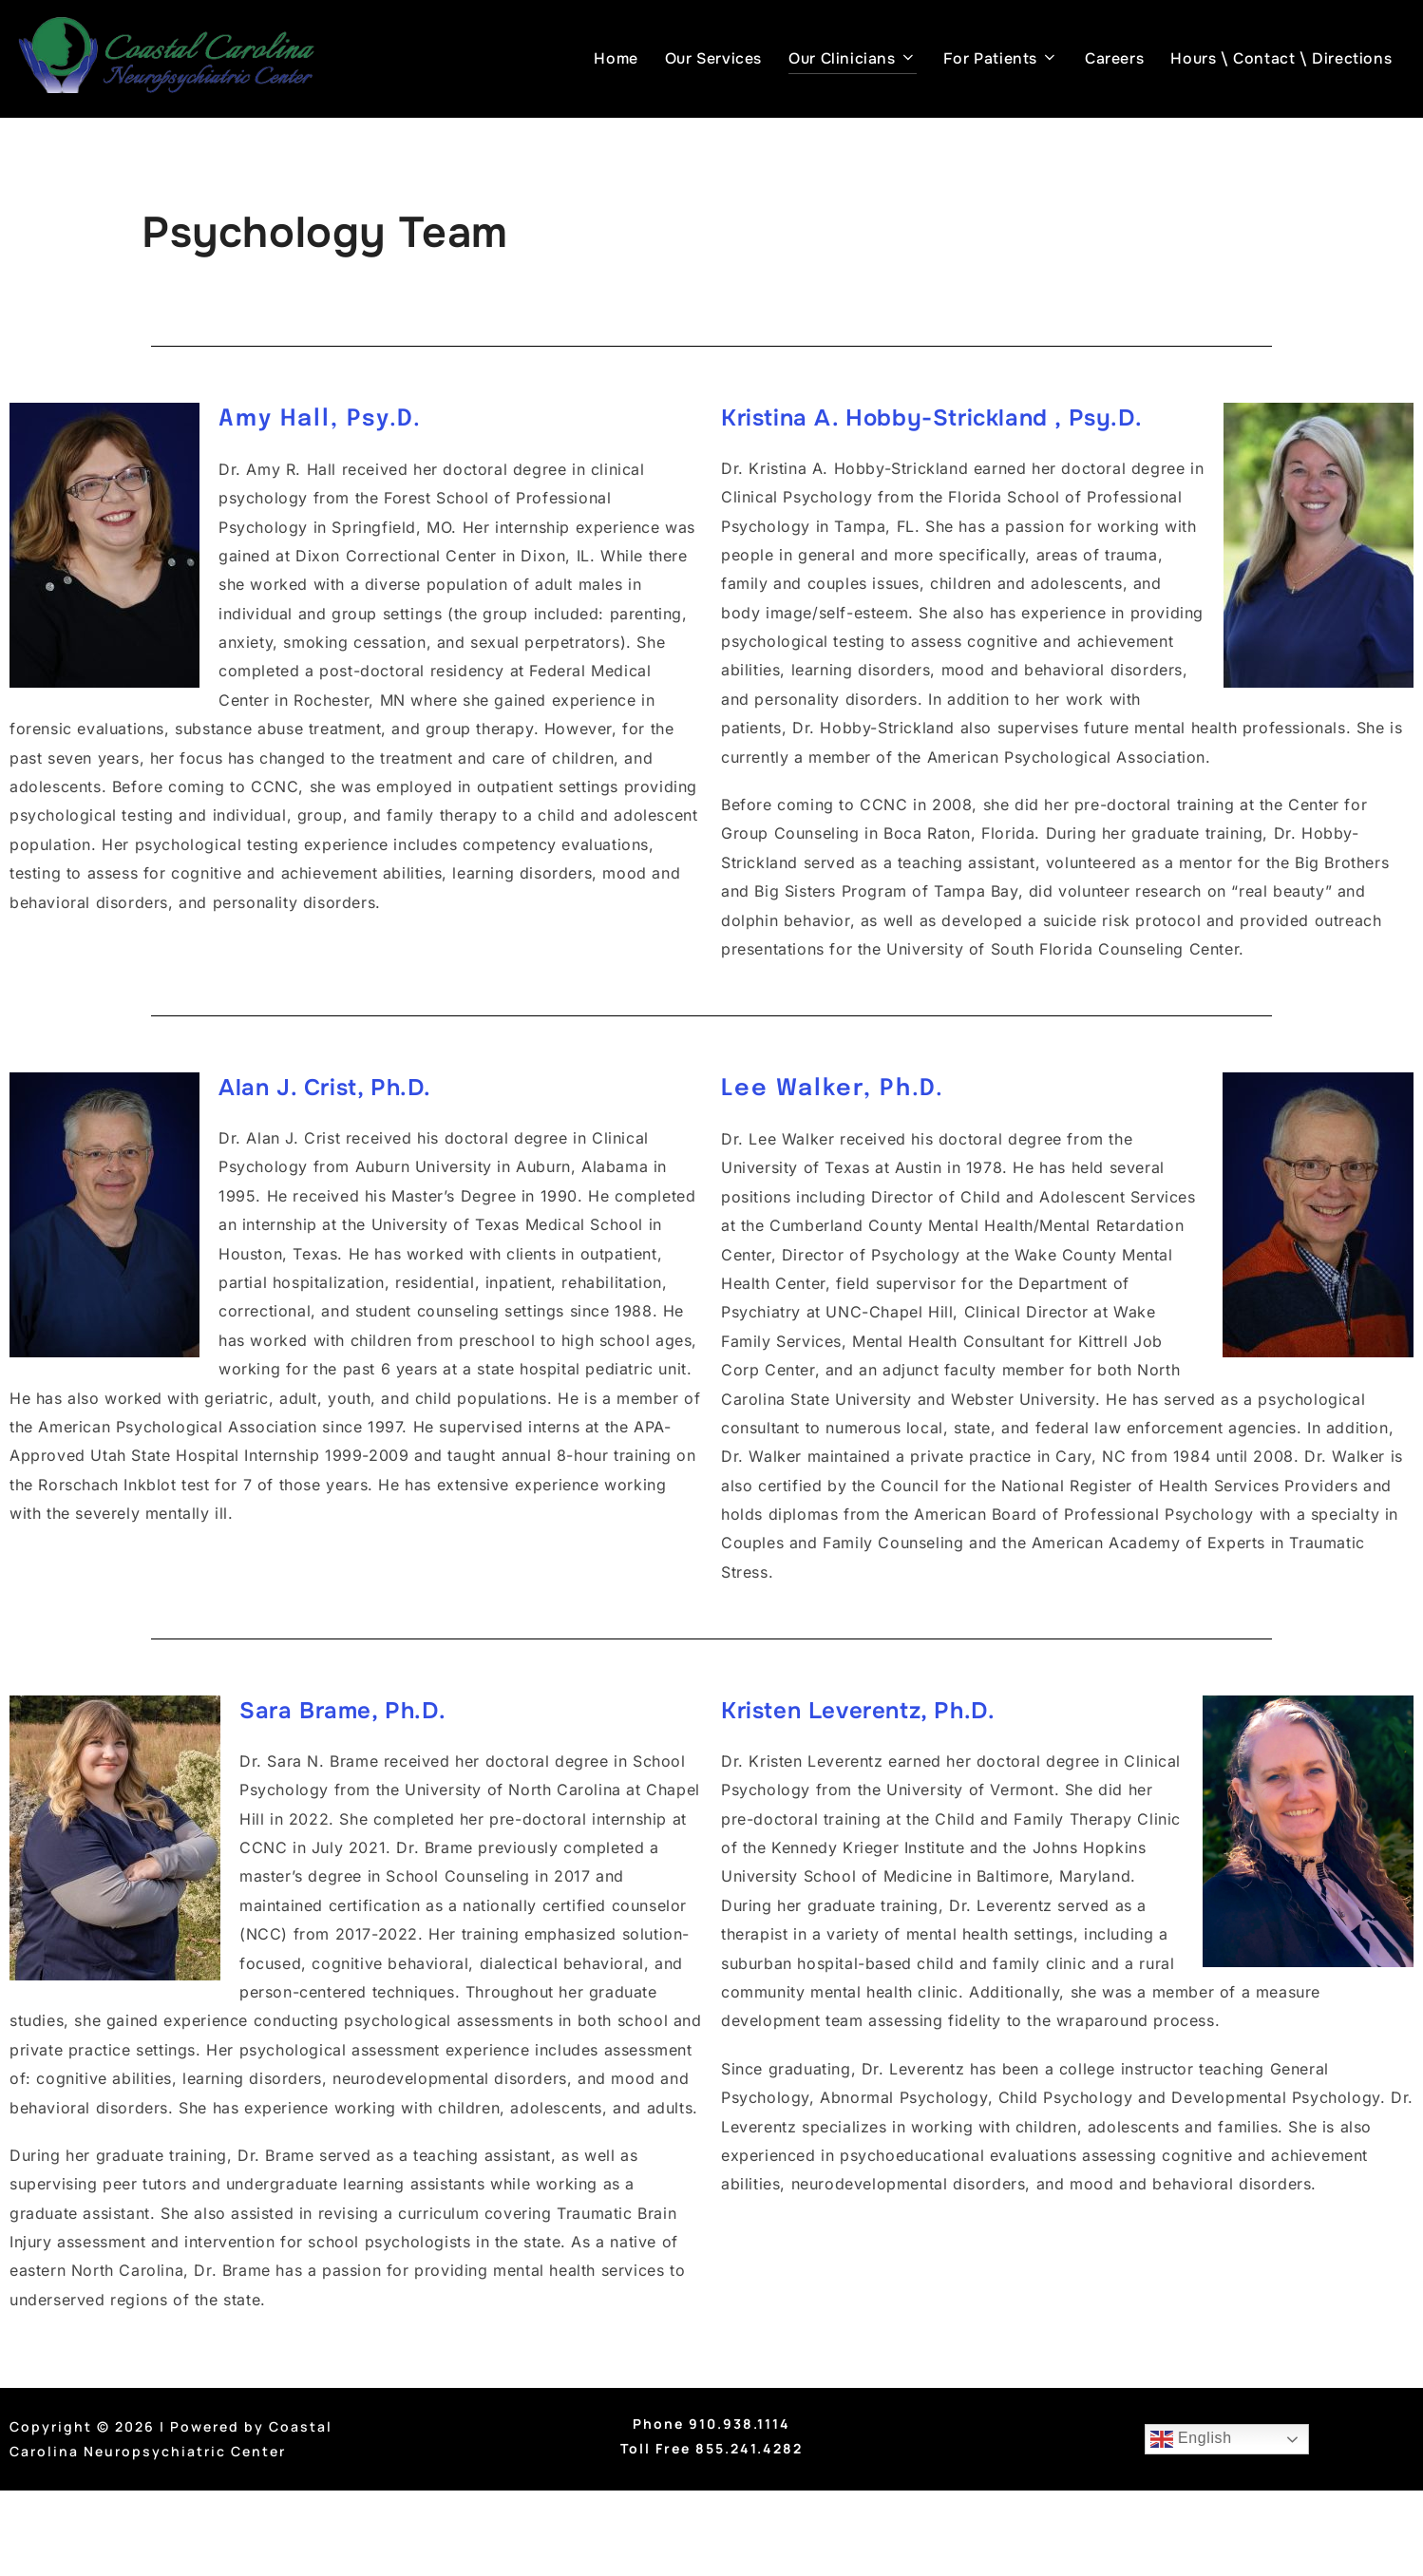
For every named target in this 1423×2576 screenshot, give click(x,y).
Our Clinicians (852, 58)
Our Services (713, 58)
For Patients (1000, 58)
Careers (1114, 58)
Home (615, 58)
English (1190, 2439)
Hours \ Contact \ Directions (1281, 58)
